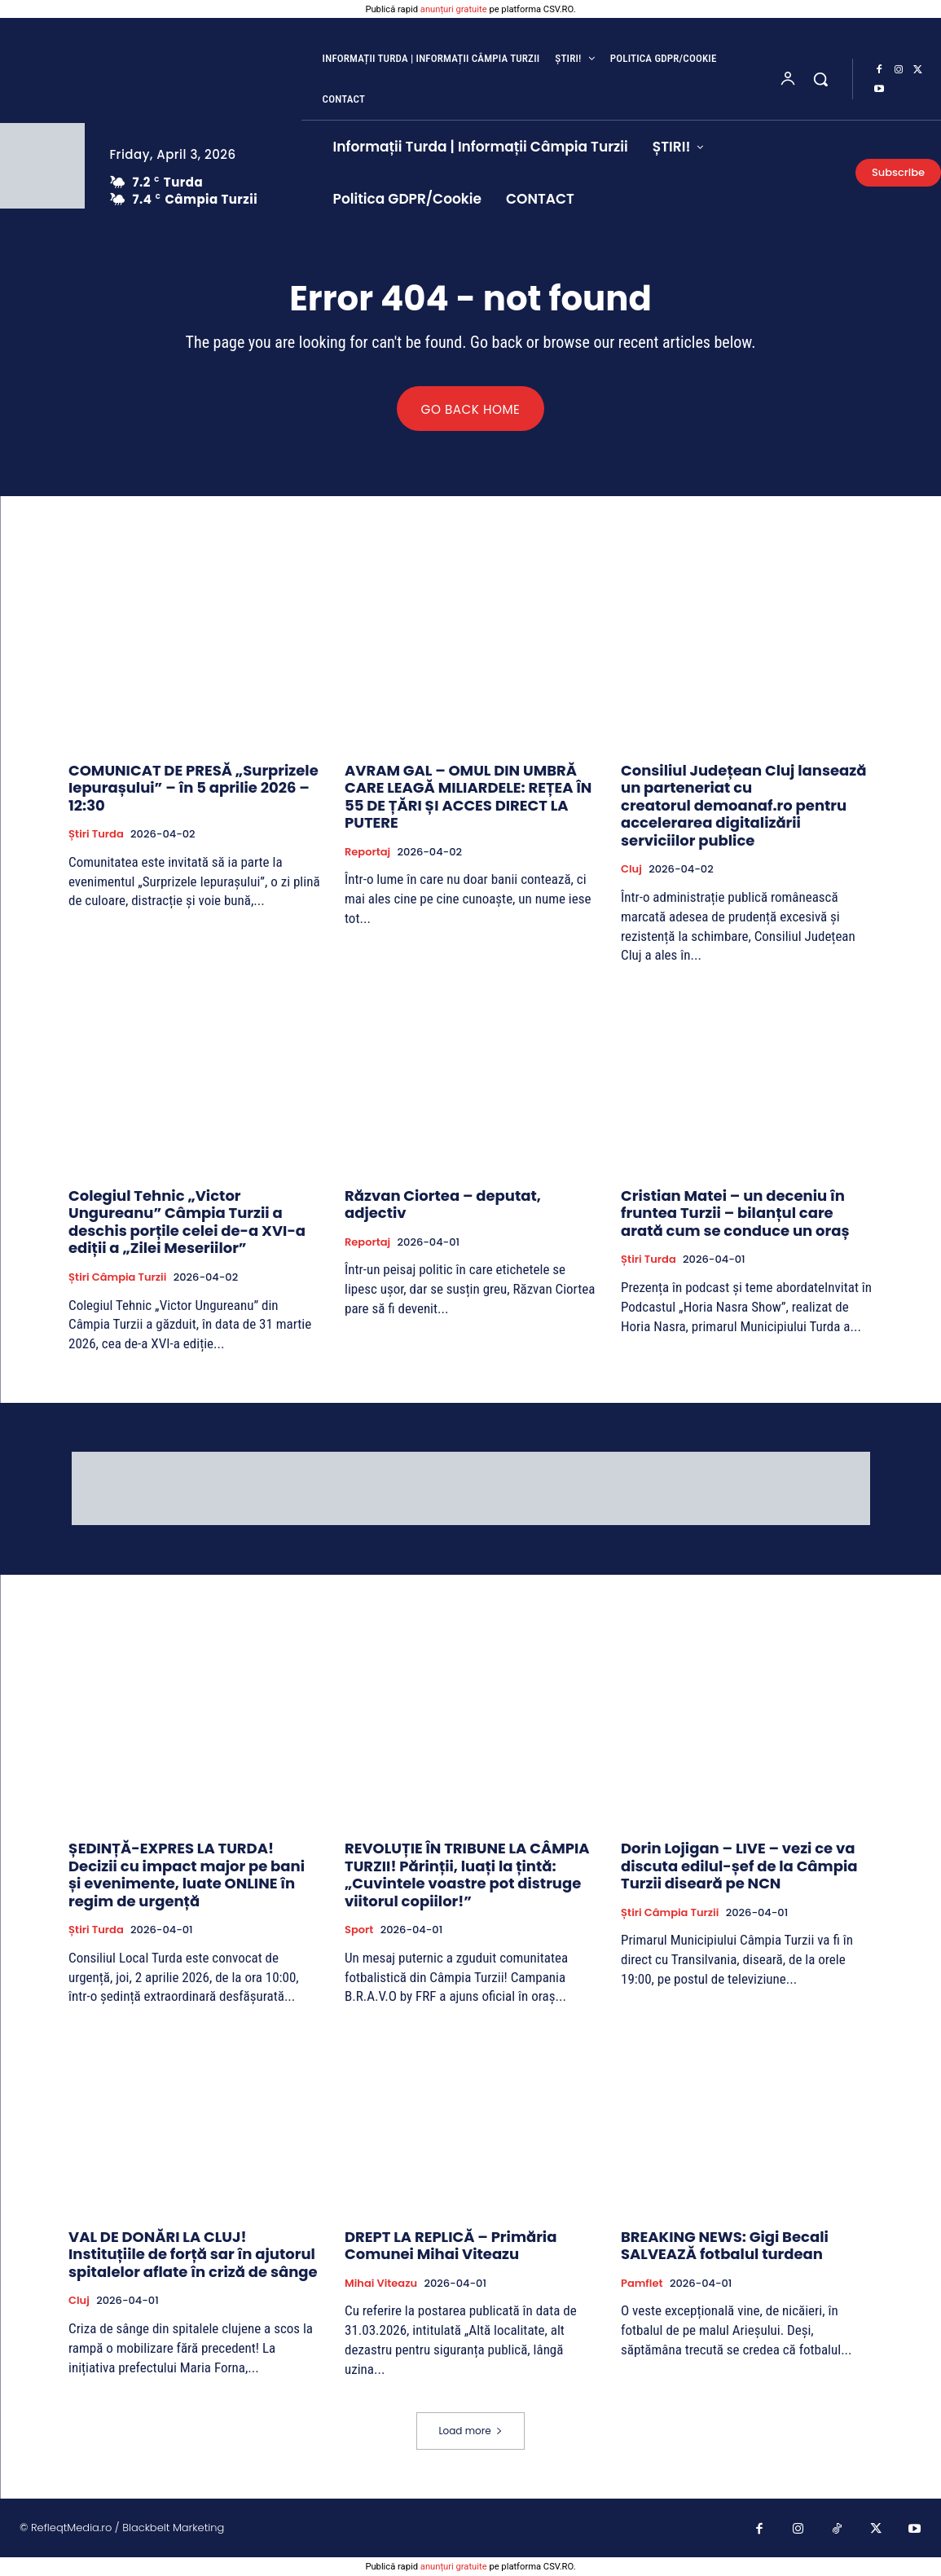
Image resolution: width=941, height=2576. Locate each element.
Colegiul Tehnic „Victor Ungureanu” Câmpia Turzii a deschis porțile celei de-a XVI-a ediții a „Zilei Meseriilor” (187, 1222)
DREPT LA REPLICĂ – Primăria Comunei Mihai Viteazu (450, 2246)
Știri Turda (96, 835)
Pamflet (642, 2284)
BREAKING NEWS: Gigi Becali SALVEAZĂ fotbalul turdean (725, 2246)
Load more (470, 2431)
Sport (359, 1931)
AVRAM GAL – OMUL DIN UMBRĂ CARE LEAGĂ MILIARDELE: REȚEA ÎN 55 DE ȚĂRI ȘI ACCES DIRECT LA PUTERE (468, 797)
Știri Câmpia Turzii (117, 1278)
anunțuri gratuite (453, 9)
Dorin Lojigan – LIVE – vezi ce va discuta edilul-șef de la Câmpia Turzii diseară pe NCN (739, 1866)
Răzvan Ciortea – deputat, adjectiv (443, 1205)
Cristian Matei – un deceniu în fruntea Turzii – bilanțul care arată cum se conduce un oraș (735, 1214)
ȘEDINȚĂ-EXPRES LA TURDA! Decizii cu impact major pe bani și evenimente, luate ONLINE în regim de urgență (186, 1875)
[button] (820, 79)
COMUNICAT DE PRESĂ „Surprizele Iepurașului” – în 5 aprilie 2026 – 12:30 (193, 788)
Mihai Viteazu (381, 2284)
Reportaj (367, 852)
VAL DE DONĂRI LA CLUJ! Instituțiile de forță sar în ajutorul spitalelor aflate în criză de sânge (193, 2255)
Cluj (631, 870)
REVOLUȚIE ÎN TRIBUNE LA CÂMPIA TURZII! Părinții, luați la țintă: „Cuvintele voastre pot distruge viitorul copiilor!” (467, 1875)
